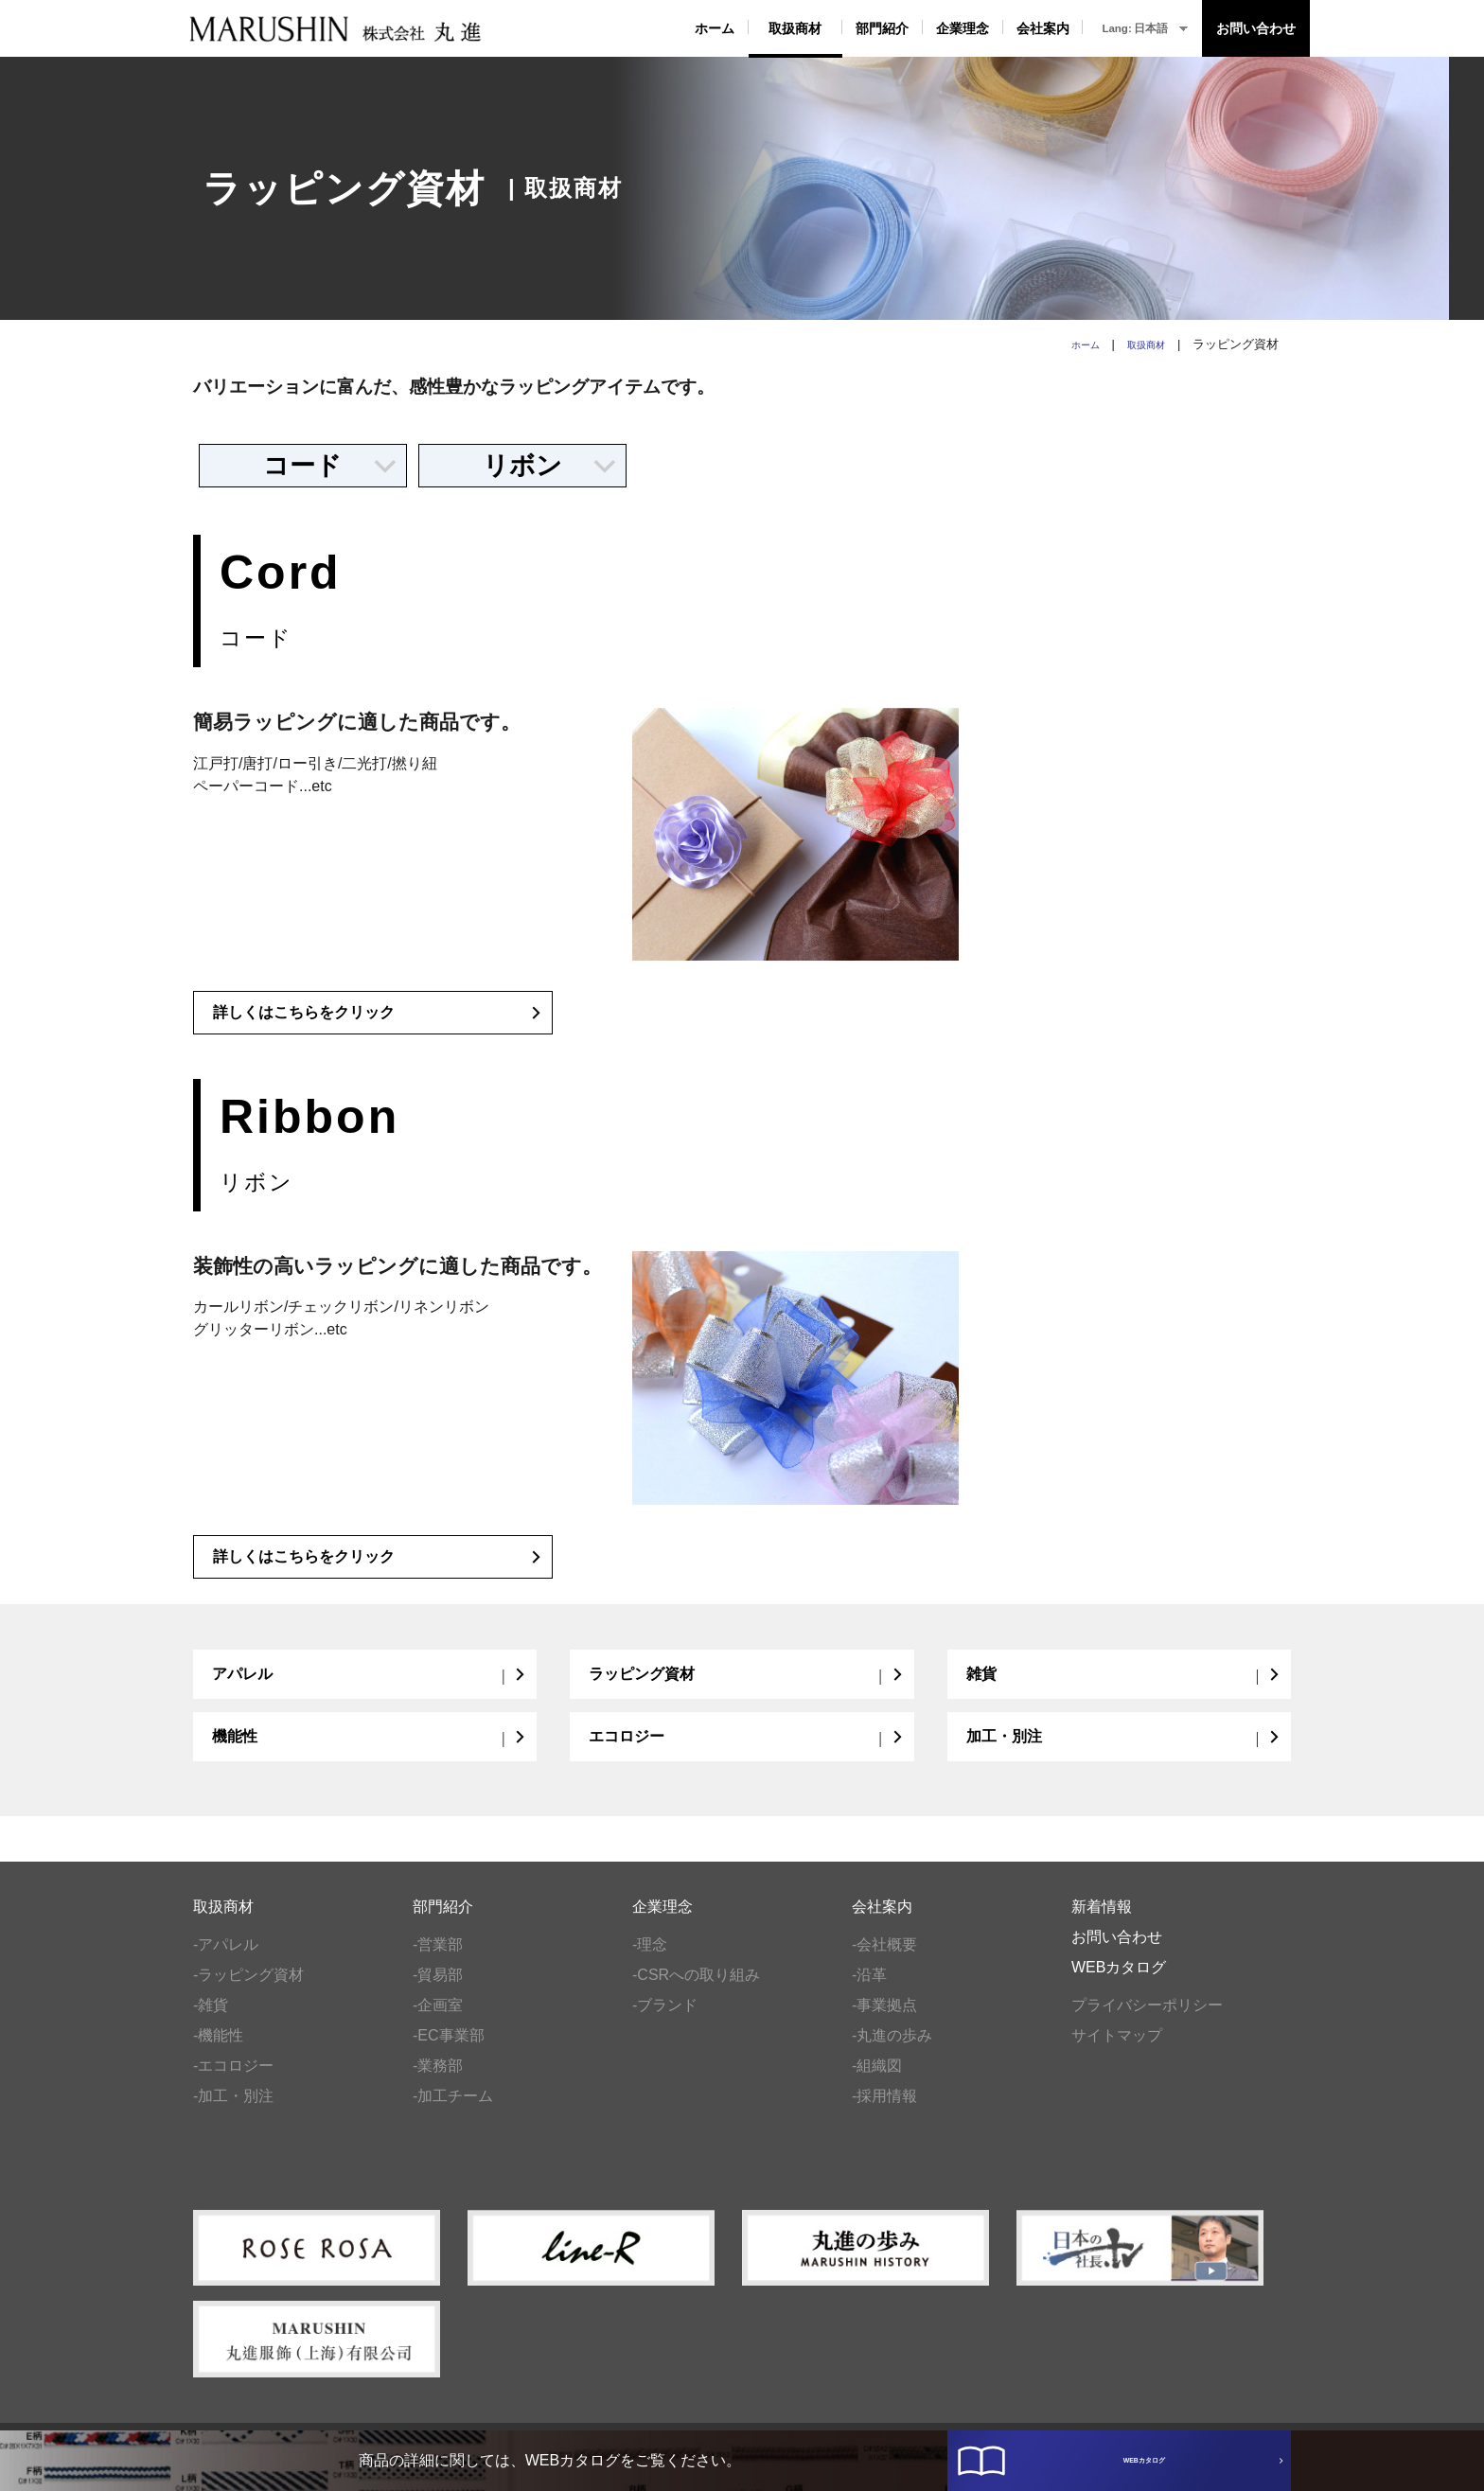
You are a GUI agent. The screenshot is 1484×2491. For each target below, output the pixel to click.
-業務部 (438, 2082)
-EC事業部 (449, 2051)
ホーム (714, 28)
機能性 (369, 1750)
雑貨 (1123, 1686)
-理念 (649, 1960)
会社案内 (1042, 28)
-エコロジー (233, 2082)
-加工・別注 (233, 2112)
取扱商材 (795, 28)
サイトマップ (1116, 2051)
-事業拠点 (884, 2021)
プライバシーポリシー (1147, 2021)
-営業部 (438, 1960)
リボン (550, 465)
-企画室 (438, 2021)
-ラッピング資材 (248, 1991)
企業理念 (962, 28)
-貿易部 (438, 1991)
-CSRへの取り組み (696, 1991)
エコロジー (746, 1750)
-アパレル (225, 1960)
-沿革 (869, 1991)
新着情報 (1101, 1923)
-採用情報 (884, 2112)
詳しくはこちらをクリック (378, 1021)
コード (330, 465)
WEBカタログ (1131, 2441)
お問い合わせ (1256, 28)
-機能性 (218, 2051)
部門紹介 (882, 28)
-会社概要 (884, 1960)
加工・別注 (1123, 1750)
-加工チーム (453, 2112)
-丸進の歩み (892, 2051)
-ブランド (665, 2021)
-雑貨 (210, 2021)
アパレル (369, 1686)
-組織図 (877, 2082)
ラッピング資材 (746, 1686)
